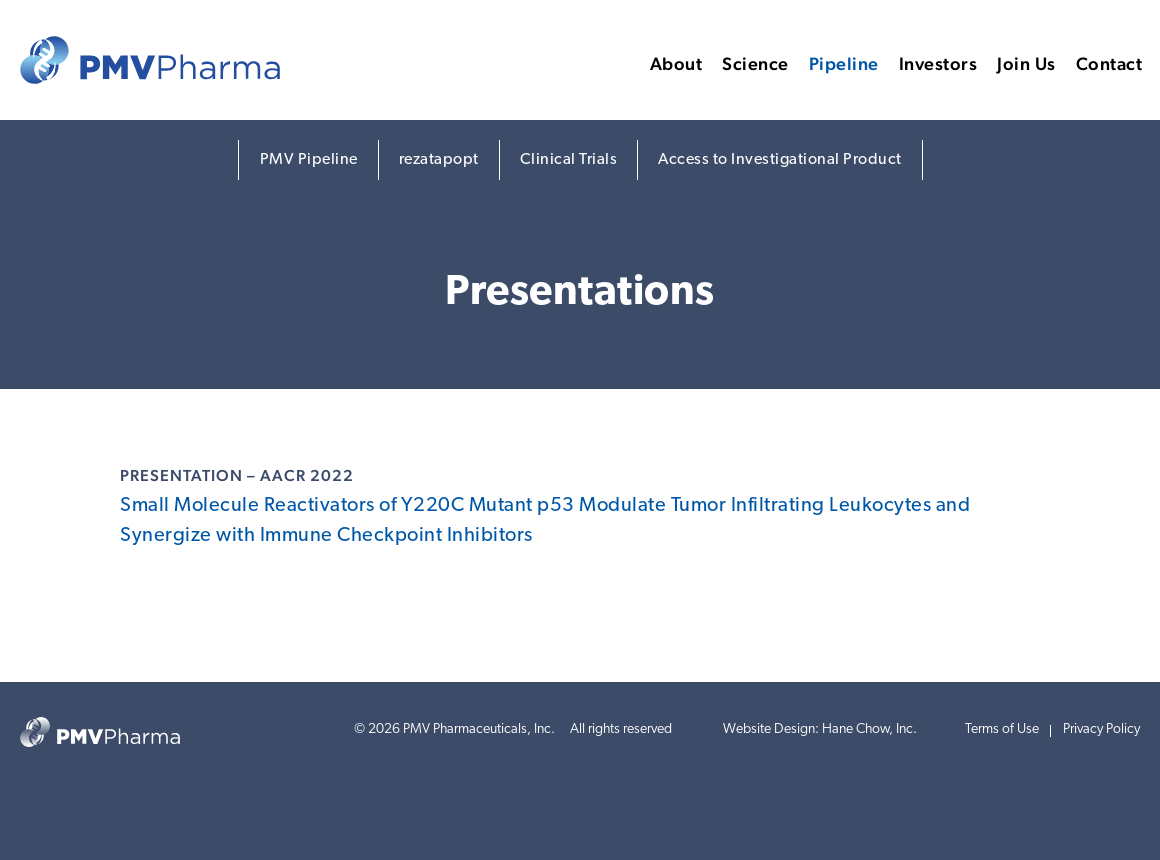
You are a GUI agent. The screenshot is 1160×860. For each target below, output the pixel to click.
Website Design (769, 729)
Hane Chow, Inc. (869, 729)
